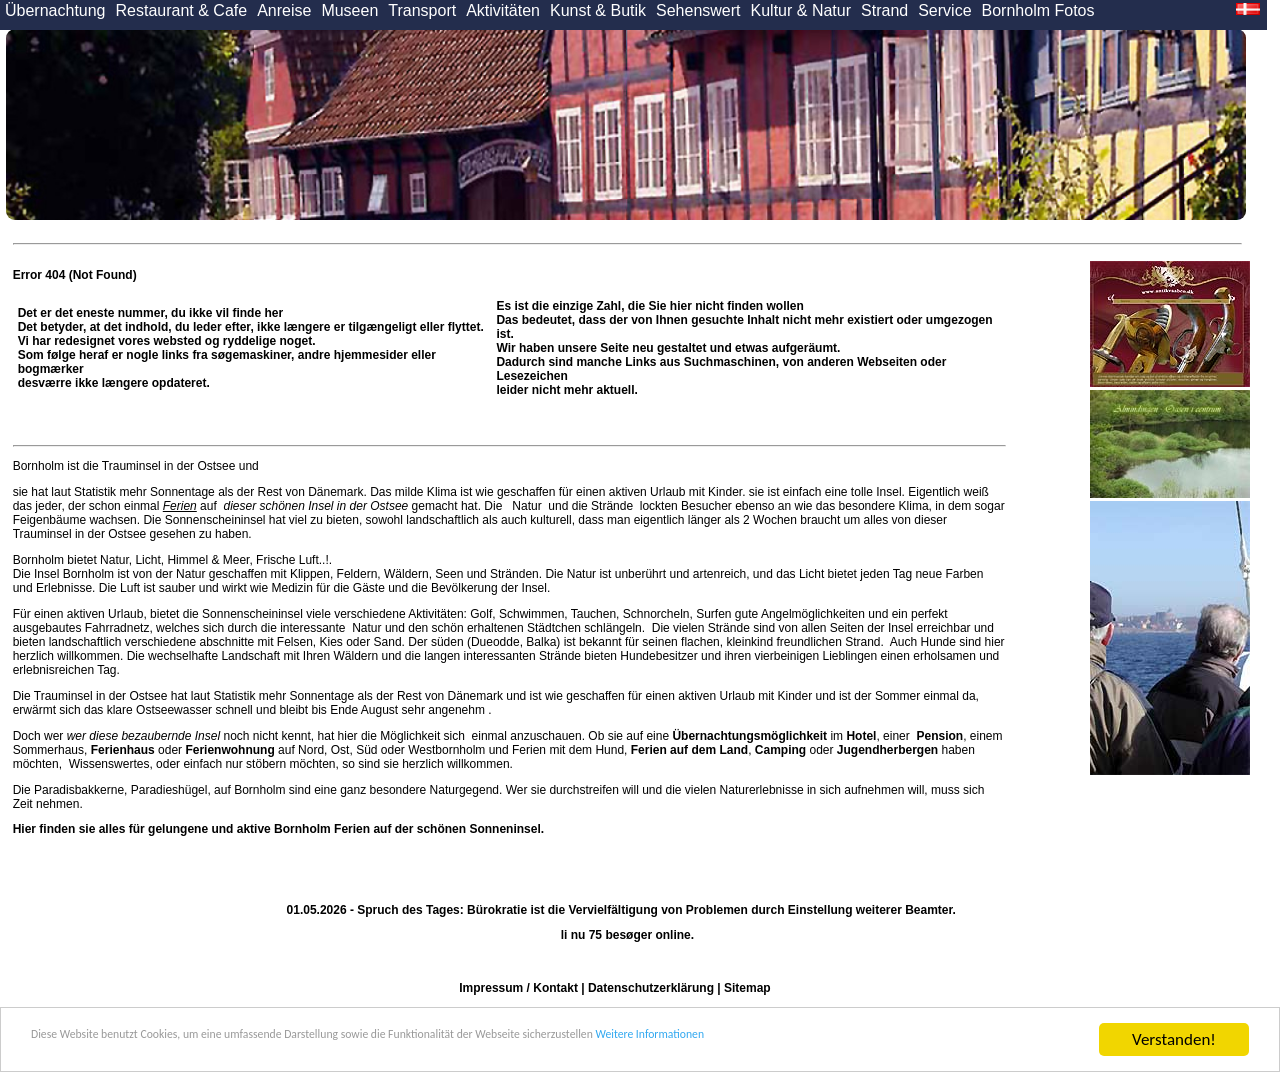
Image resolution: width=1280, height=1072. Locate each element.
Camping (780, 750)
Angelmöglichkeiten (811, 614)
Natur (527, 506)
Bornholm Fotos (1038, 10)
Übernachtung (55, 10)
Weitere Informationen (931, 1042)
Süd (366, 750)
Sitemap (747, 988)
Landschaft (250, 656)
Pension (939, 736)
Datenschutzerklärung (651, 988)
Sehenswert (698, 10)
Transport (422, 10)
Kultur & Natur (801, 10)
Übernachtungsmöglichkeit (749, 736)
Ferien (180, 506)
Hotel (861, 736)
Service (944, 10)
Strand (884, 10)
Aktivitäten (503, 10)
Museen (349, 10)
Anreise (284, 10)
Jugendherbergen (887, 750)
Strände (612, 506)
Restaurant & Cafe (182, 10)
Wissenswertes (109, 764)
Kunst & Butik (598, 10)
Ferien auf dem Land (689, 750)
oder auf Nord (207, 750)
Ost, (342, 750)
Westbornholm (446, 750)
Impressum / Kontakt (518, 988)
